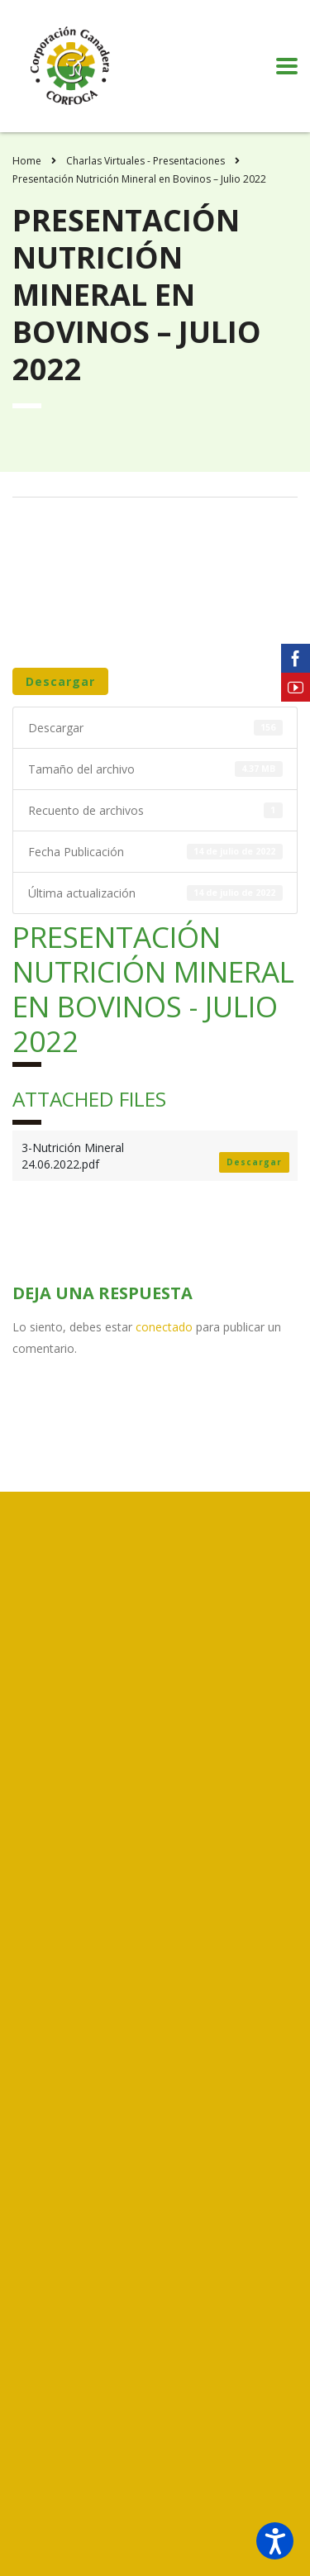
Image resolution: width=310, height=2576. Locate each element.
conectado (164, 1327)
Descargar (60, 681)
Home (26, 161)
